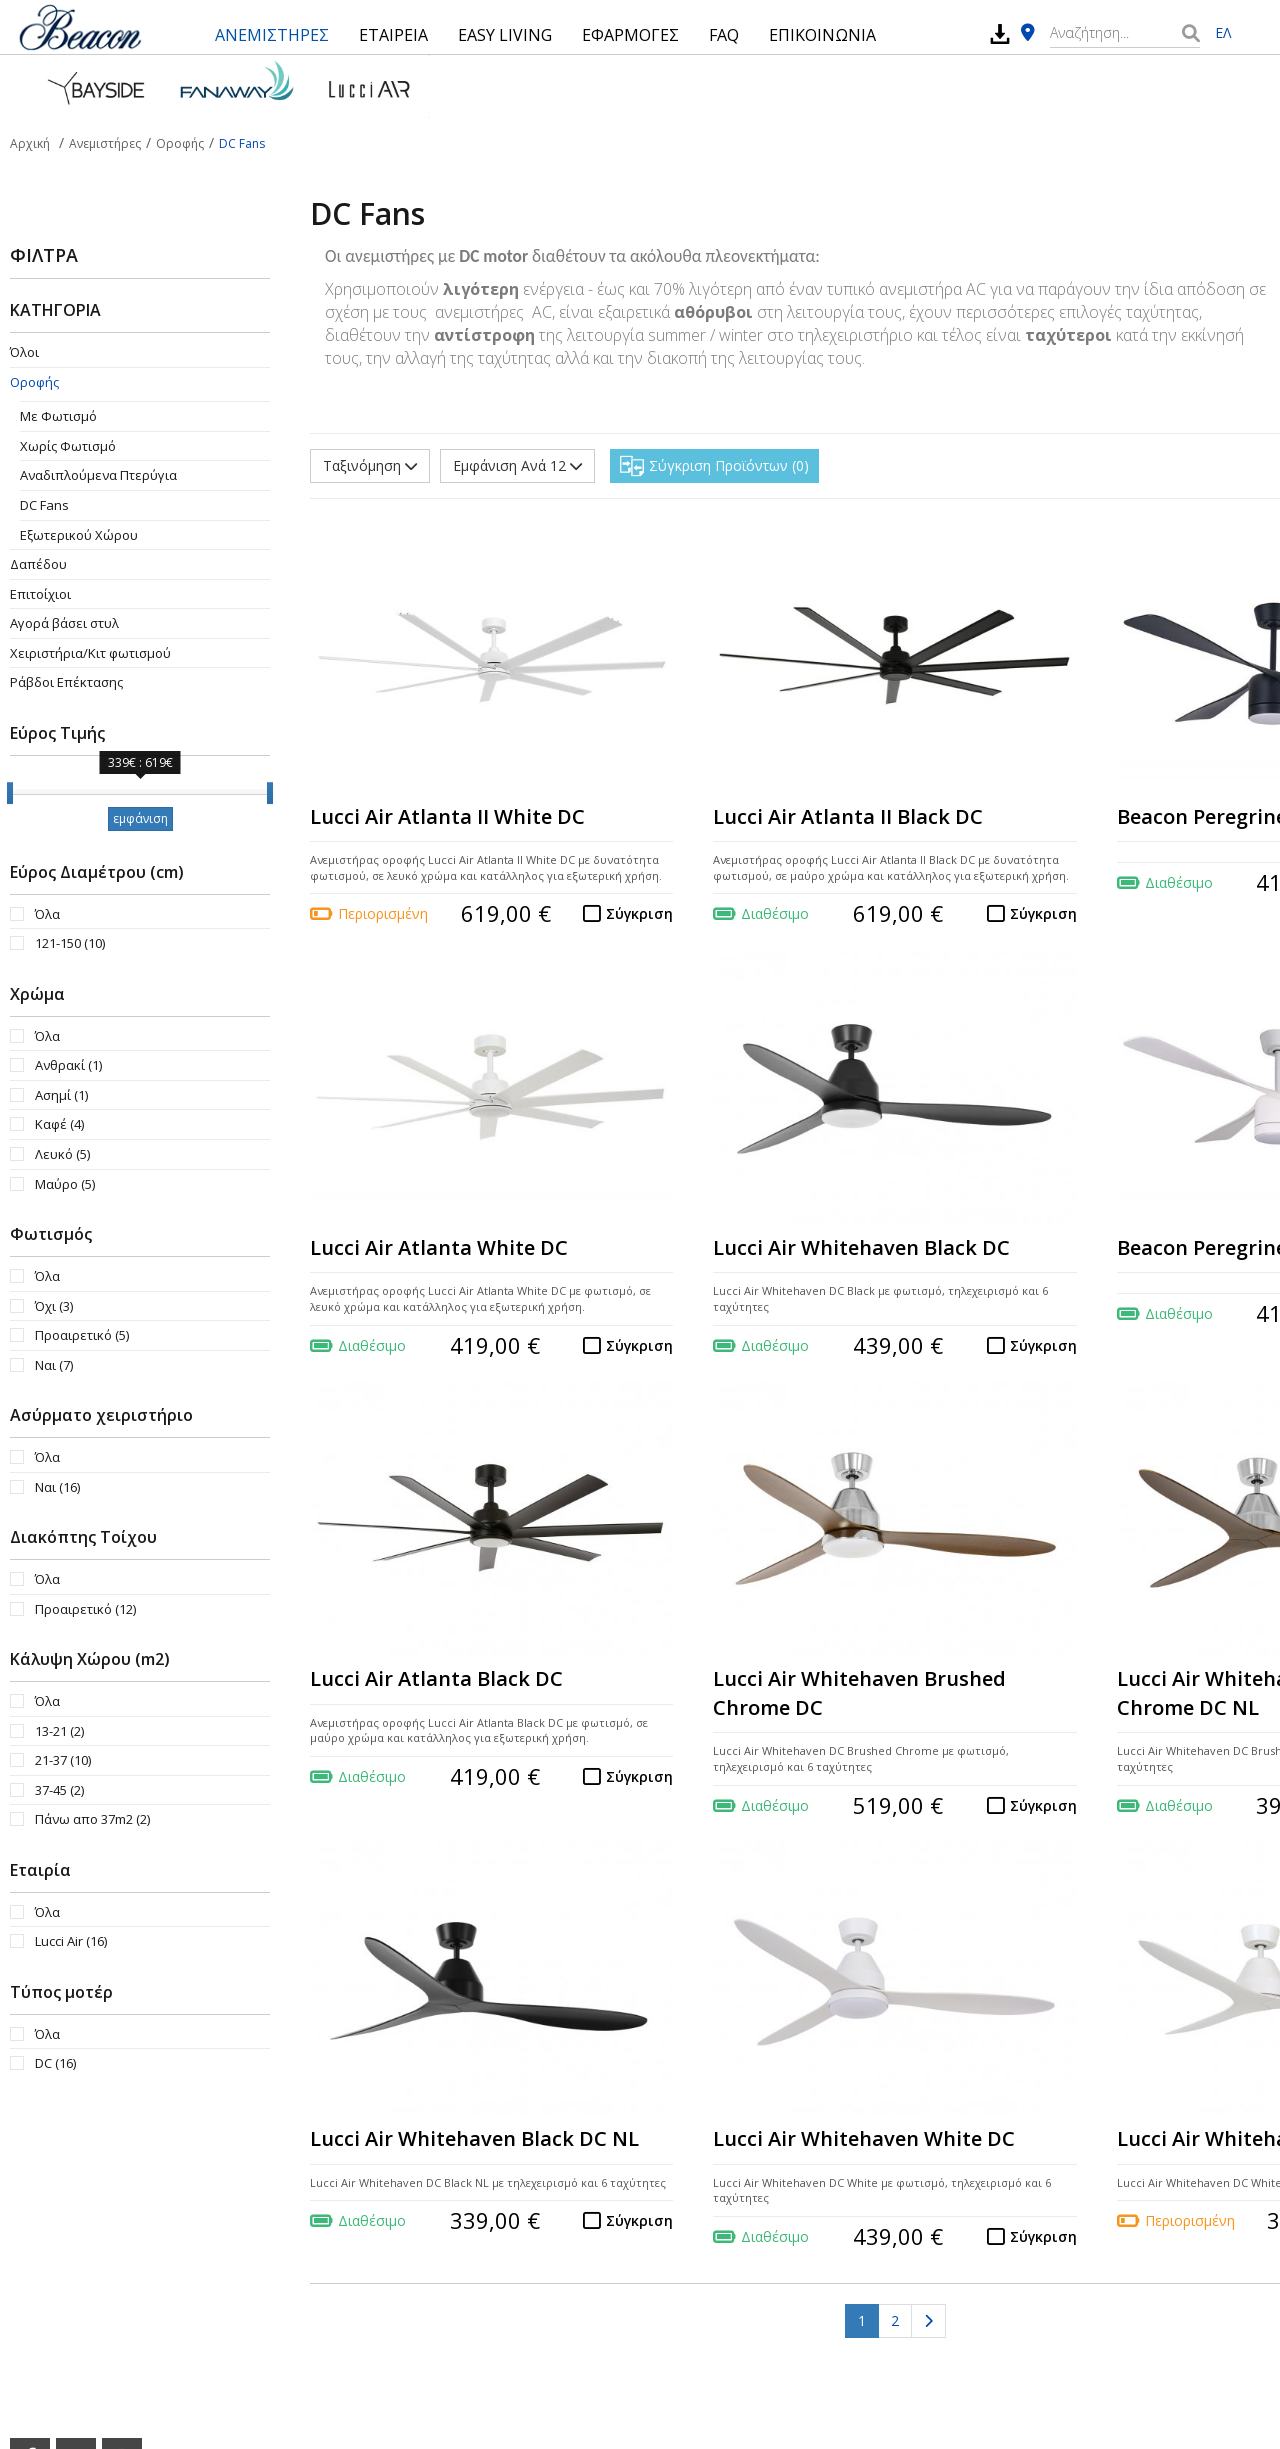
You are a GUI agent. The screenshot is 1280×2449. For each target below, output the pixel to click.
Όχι (54, 1306)
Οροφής (34, 382)
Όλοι (24, 352)
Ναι (54, 1365)
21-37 (63, 1760)
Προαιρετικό (82, 1335)
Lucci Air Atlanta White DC (439, 1247)
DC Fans (44, 505)
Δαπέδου (38, 564)
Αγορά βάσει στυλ (64, 623)
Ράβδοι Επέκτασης (66, 682)
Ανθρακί (68, 1065)
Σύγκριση (639, 913)
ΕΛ (1223, 32)
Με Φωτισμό (58, 416)
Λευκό (62, 1154)
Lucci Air (71, 1941)
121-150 (70, 943)
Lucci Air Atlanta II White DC (447, 816)
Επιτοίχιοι (40, 594)
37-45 (59, 1790)
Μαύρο (65, 1184)
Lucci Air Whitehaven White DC (864, 2138)
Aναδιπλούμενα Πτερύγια (98, 475)
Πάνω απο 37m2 (92, 1819)
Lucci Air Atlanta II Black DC (848, 816)
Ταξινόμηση (370, 465)
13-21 (59, 1731)
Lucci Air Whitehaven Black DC (861, 1247)
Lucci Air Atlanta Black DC (436, 1678)
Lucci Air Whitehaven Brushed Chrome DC (859, 1693)
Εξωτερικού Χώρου (79, 535)
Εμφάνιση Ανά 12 (517, 465)
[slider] (10, 793)
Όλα (47, 914)
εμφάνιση (140, 818)
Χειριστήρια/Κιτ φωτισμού (90, 653)
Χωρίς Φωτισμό (68, 446)
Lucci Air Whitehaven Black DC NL (474, 2138)
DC (55, 2063)
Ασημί (61, 1095)
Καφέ (59, 1124)
